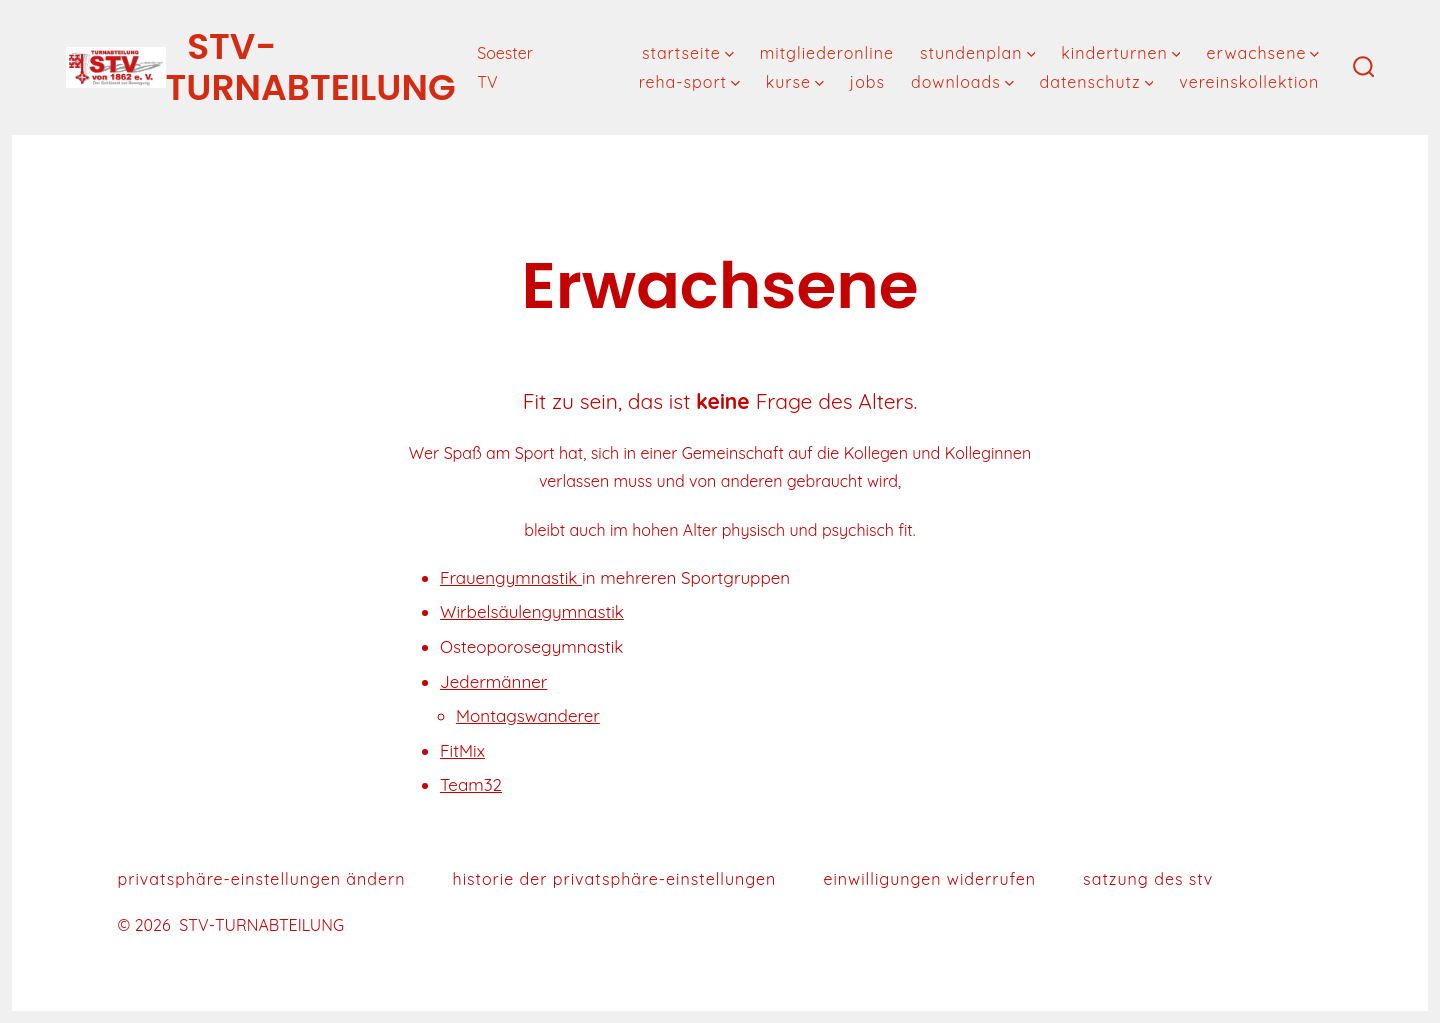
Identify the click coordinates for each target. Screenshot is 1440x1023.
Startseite (688, 53)
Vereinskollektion (1249, 82)
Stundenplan (977, 53)
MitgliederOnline (827, 53)
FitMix (462, 750)
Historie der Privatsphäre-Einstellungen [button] (615, 879)
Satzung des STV (1148, 879)
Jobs (867, 82)
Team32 (471, 784)
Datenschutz (1096, 82)
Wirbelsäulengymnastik (532, 611)
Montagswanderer (528, 715)
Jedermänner (493, 681)
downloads (962, 82)
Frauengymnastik (511, 577)
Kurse (795, 82)
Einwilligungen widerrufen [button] (929, 879)
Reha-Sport (689, 82)
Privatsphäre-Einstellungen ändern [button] (262, 879)
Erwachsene (1262, 53)
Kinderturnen (1120, 53)
